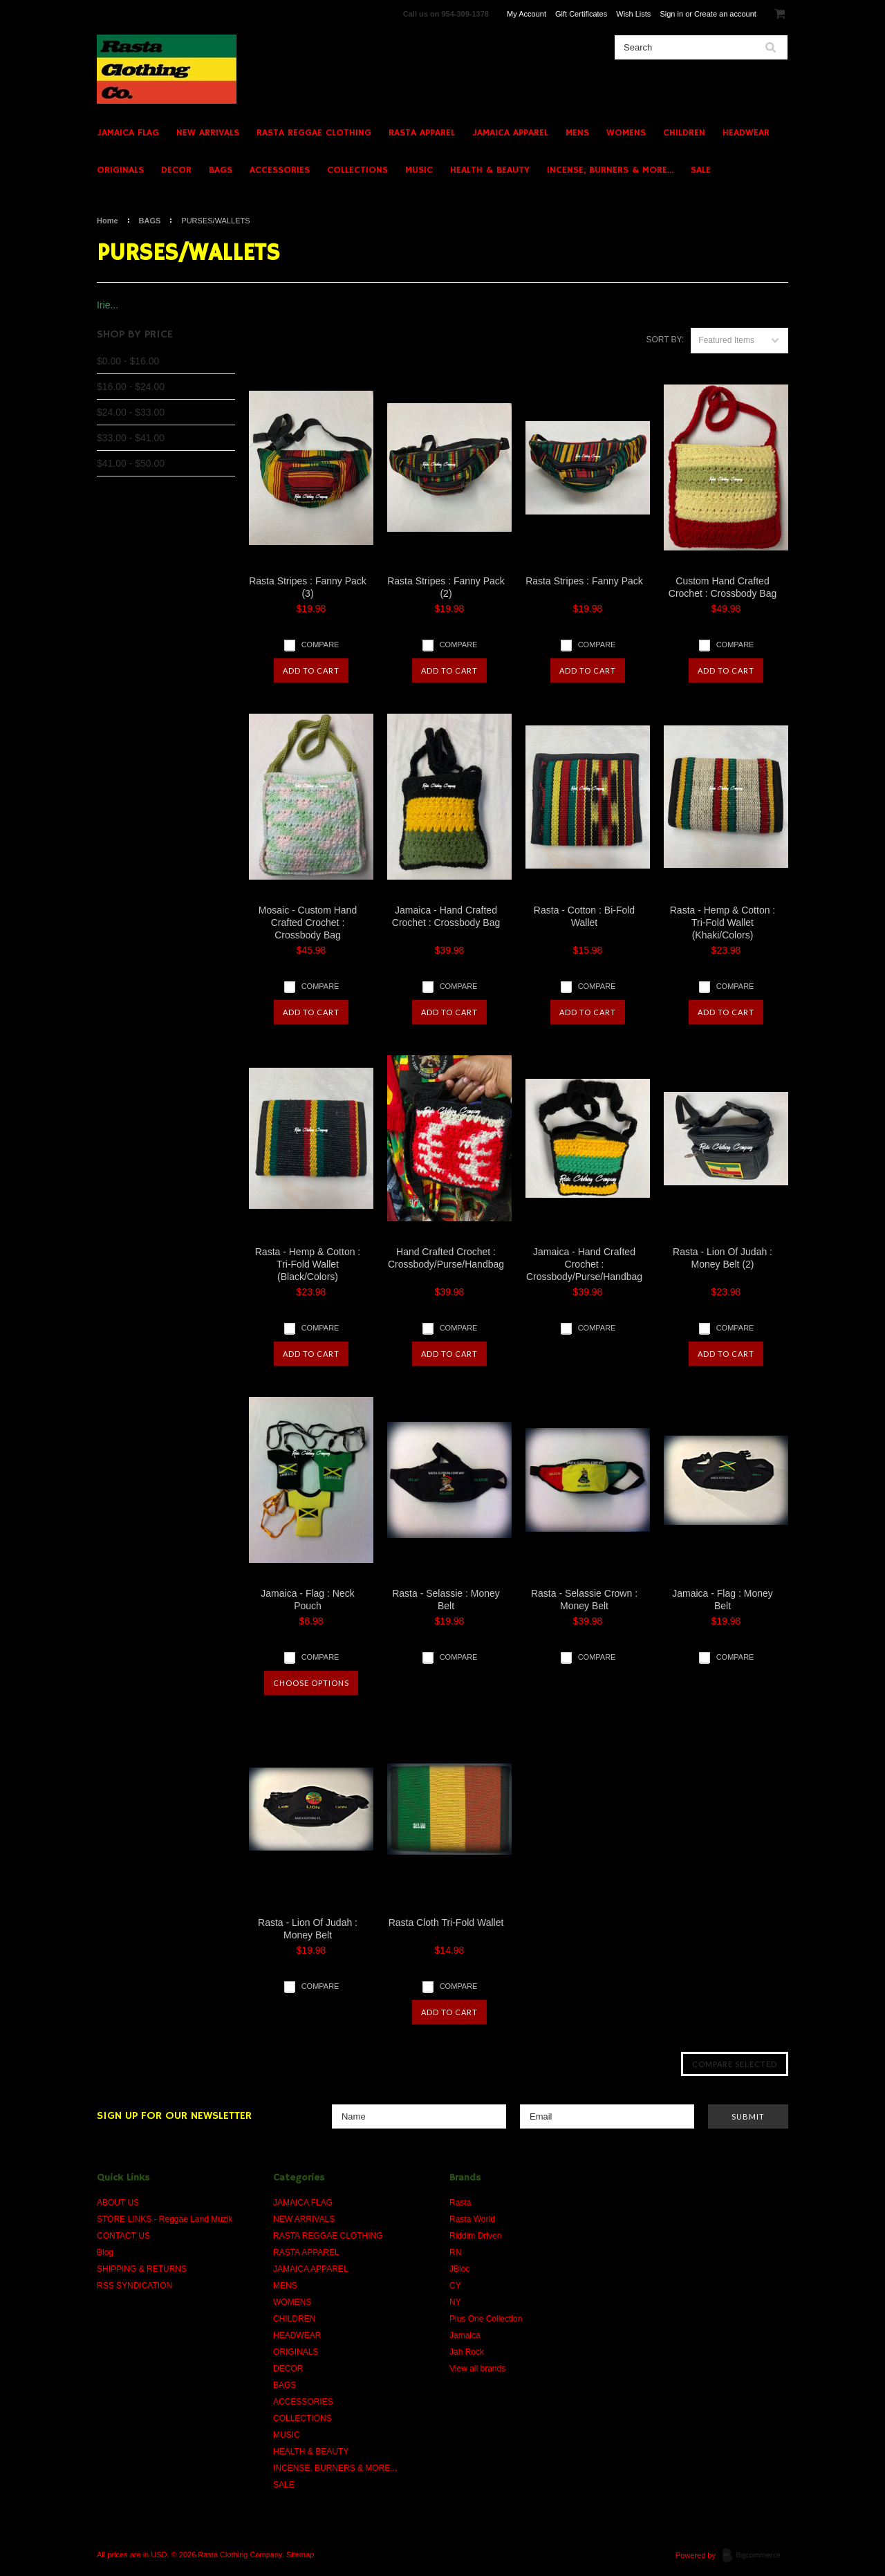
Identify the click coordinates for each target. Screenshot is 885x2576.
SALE (701, 170)
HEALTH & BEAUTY (490, 170)
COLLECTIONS (357, 170)
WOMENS (626, 133)
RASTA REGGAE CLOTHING (314, 133)
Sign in (671, 14)
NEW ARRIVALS (207, 133)
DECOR (176, 170)
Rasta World (472, 2219)
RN (455, 2252)
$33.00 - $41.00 (131, 437)
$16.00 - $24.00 (131, 386)
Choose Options (311, 1682)
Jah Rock (466, 2352)
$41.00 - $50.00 (131, 463)
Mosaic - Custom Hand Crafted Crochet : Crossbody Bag (308, 922)
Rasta (460, 2202)
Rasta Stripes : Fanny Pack (584, 580)
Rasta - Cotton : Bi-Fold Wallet (584, 916)
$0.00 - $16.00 (128, 361)
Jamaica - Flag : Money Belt (722, 1599)
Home (107, 220)
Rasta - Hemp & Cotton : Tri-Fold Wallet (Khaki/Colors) (723, 922)
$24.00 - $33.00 (131, 412)
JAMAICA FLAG (128, 133)
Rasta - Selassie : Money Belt (446, 1599)
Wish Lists (633, 14)
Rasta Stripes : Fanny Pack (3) (307, 587)
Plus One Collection (485, 2319)
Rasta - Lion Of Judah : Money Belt (307, 1928)
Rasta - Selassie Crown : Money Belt (584, 1599)
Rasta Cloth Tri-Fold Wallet (446, 1922)
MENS (577, 133)
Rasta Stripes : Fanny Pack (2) (446, 587)
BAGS (220, 170)
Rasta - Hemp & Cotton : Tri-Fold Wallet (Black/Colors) (308, 1264)
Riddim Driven (475, 2236)
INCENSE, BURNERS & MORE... (610, 170)
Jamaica (465, 2335)
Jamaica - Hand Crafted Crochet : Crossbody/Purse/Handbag (584, 1264)
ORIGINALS (120, 170)
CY (455, 2285)
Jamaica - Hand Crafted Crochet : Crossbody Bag (446, 916)
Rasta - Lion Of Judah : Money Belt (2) (722, 1258)
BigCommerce (755, 2556)
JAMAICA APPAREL (510, 133)
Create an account (725, 14)
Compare (320, 644)
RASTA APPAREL (422, 133)
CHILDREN (684, 133)
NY (455, 2302)
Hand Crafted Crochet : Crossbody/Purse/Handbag (446, 1258)
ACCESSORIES (280, 170)
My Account (526, 14)
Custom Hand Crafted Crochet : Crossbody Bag (722, 587)
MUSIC (419, 170)
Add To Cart (311, 670)
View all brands (477, 2368)
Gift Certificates (581, 14)
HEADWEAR (746, 133)
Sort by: (665, 339)
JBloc (459, 2269)
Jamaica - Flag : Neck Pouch (307, 1599)
